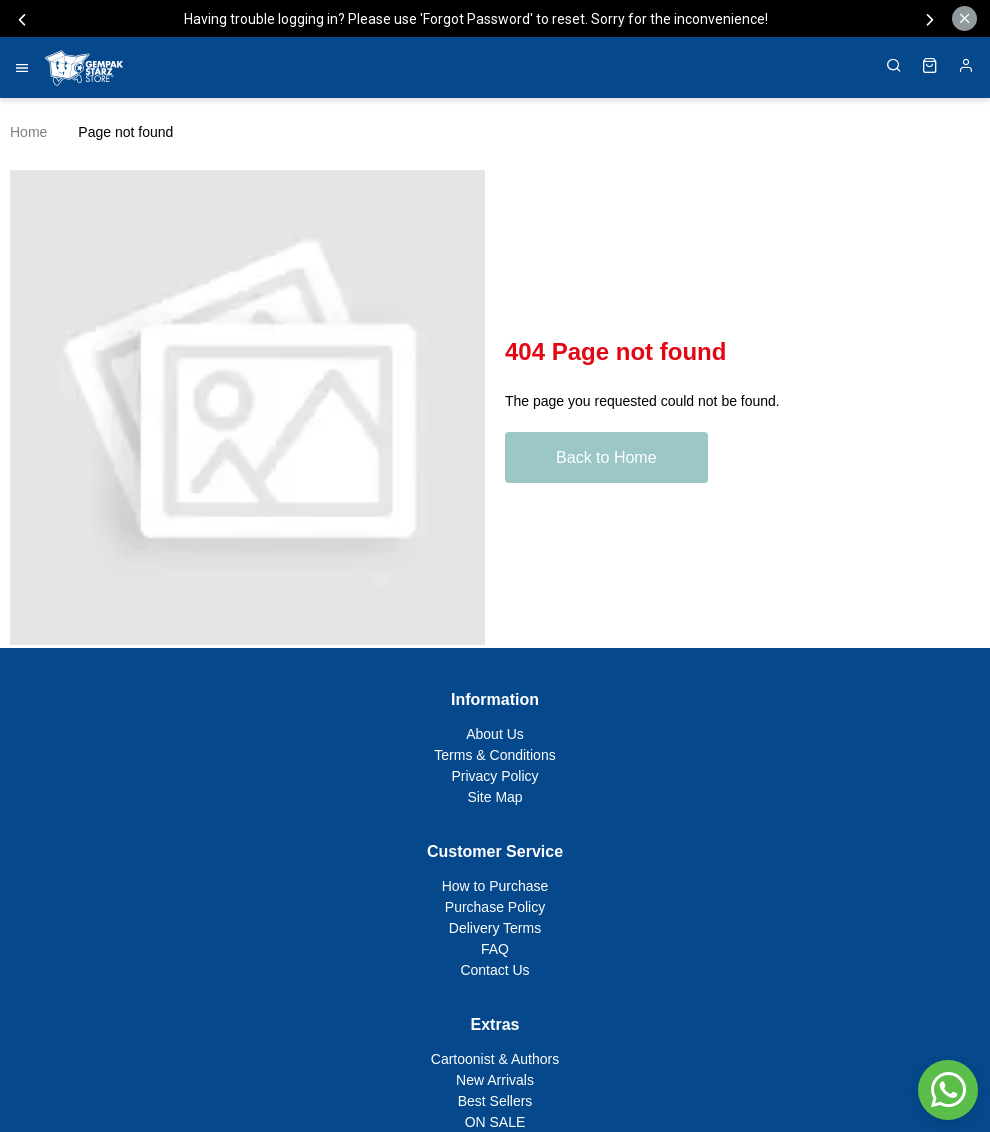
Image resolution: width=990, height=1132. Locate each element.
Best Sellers (495, 1101)
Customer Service (495, 851)
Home (28, 132)
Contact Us (494, 970)
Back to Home (607, 457)
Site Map (494, 797)
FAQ (495, 949)
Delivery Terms (495, 928)
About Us (495, 734)
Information (495, 699)
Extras (495, 1024)
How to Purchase (495, 886)
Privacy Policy (494, 776)
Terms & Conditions (494, 755)
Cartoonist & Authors (495, 1059)
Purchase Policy (495, 907)
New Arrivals (495, 1080)
